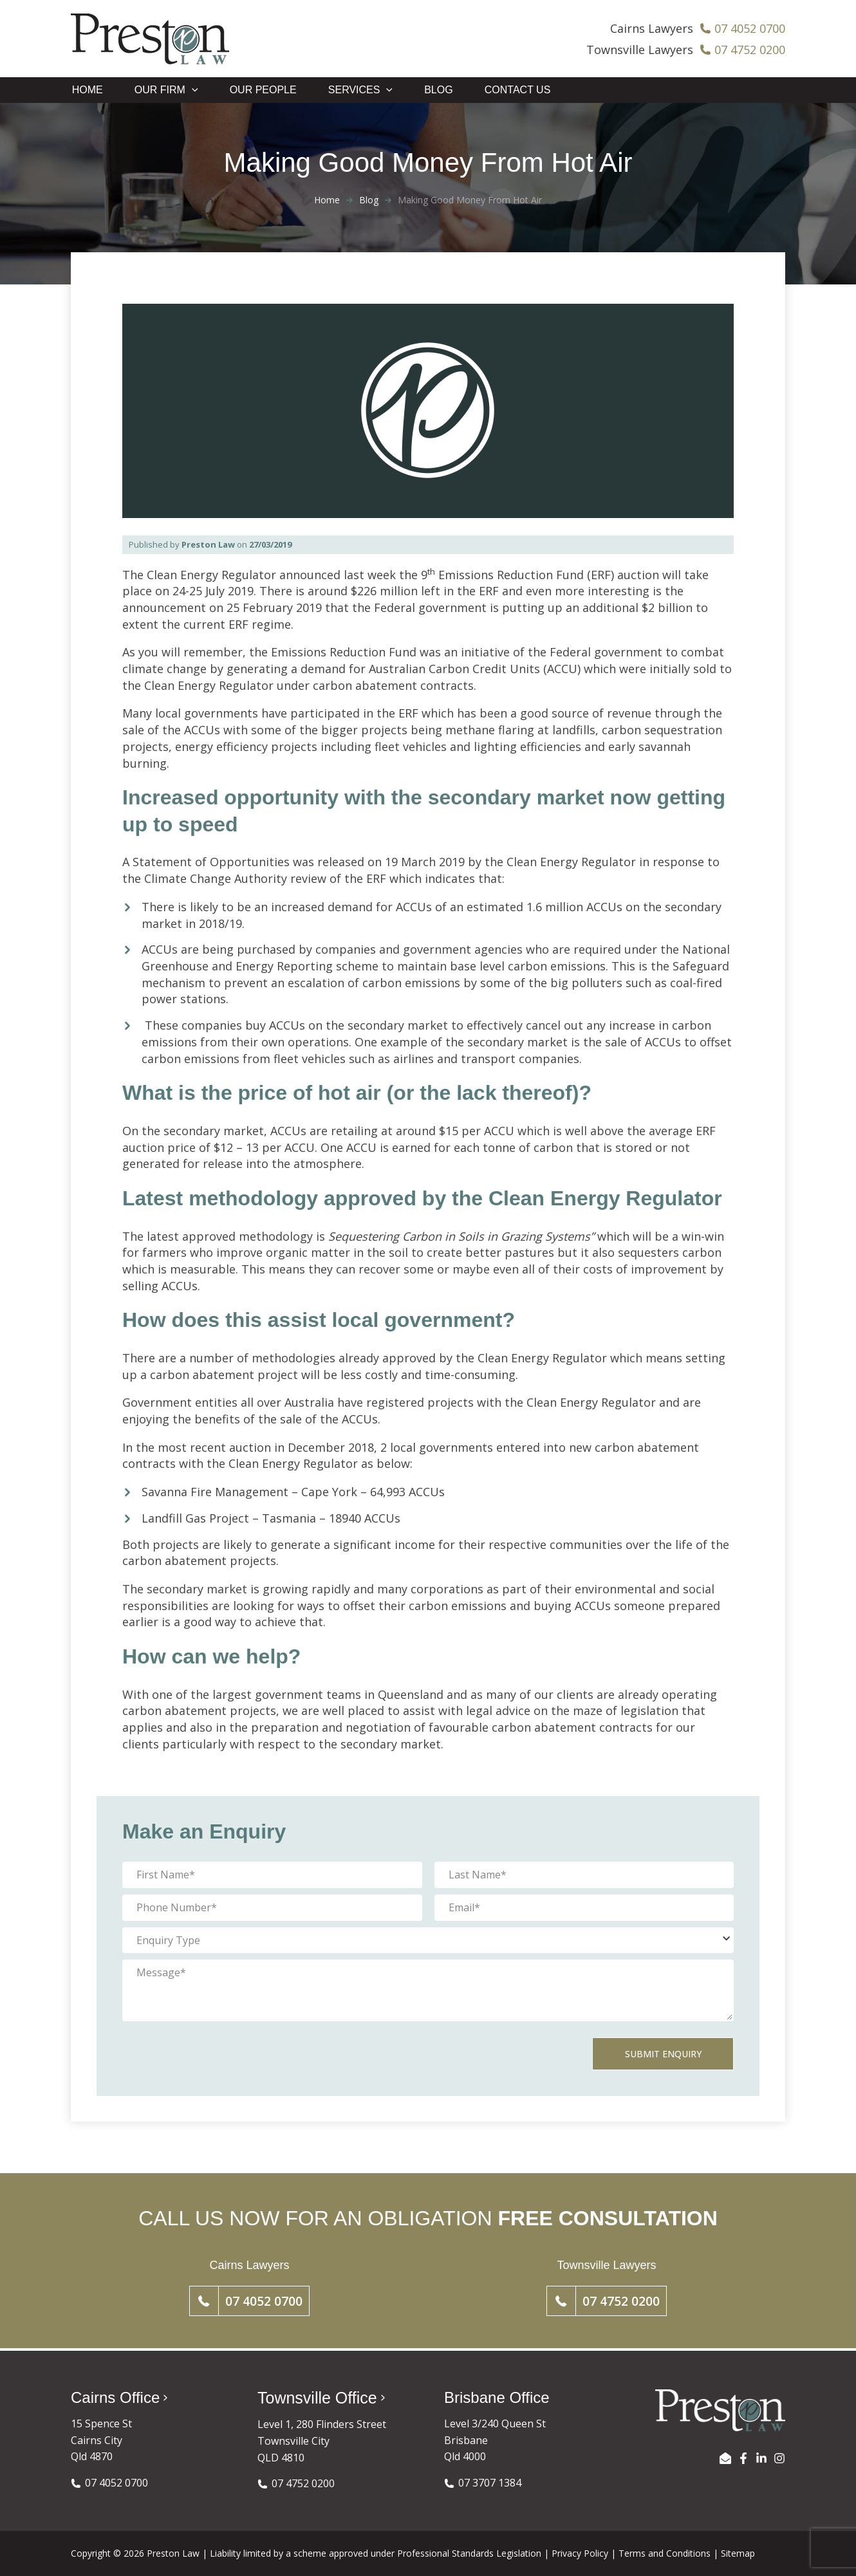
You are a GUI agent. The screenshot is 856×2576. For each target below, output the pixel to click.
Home (327, 201)
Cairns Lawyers (651, 28)
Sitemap (738, 2553)
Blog (368, 201)
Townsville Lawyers (639, 49)
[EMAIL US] (725, 2458)
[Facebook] (743, 2458)
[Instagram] (779, 2458)
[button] (249, 2302)
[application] (191, 91)
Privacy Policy (580, 2553)
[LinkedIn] (761, 2458)
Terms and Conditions (665, 2553)
